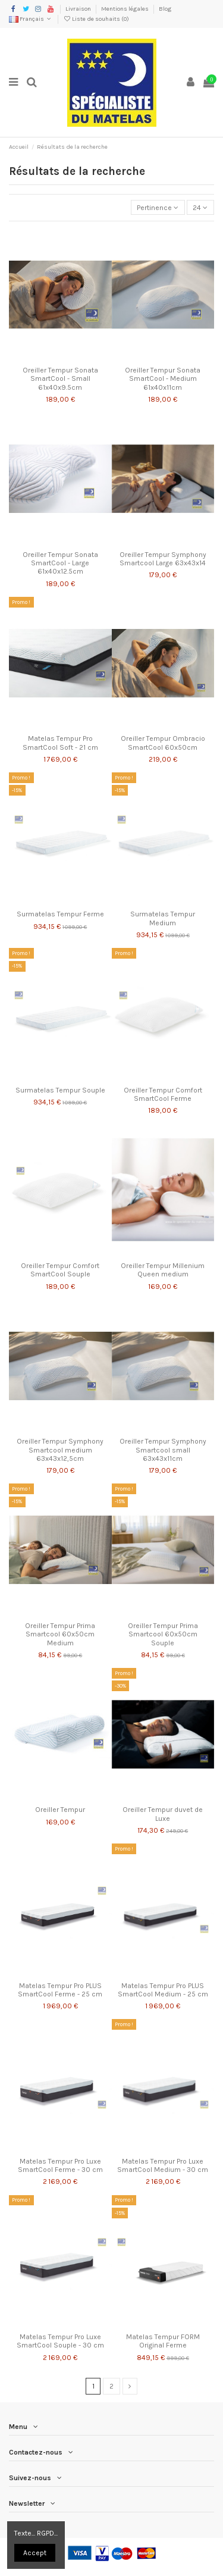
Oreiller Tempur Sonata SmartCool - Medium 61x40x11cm (162, 379)
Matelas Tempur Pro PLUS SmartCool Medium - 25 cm (163, 1990)
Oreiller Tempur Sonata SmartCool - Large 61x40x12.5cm (60, 563)
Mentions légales (125, 8)
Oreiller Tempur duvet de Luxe (163, 1813)
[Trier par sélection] (158, 207)
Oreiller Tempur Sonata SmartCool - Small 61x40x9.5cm (60, 379)
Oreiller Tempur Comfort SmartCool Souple (60, 1270)
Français (31, 19)
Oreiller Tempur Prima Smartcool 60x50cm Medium (60, 1634)
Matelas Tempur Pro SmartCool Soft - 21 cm (60, 742)
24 (200, 208)
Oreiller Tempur (60, 1809)
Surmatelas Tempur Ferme (60, 914)
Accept (34, 2553)
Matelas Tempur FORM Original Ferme (163, 2341)
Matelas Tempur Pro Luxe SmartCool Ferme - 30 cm (60, 2165)
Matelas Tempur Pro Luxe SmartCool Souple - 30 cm (60, 2341)
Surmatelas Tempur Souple (60, 1090)
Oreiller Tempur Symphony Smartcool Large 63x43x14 (163, 558)
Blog (165, 8)
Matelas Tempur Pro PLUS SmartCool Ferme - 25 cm (60, 1990)
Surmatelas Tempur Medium (162, 918)
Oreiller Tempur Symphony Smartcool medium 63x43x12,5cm (60, 1450)
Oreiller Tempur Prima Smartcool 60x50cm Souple (163, 1634)
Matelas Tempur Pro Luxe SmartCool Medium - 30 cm (162, 2165)
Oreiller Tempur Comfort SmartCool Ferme (163, 1094)
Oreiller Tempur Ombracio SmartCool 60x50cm (163, 742)
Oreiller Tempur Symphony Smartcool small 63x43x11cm (163, 1450)
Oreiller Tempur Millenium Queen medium (163, 1270)
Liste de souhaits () (96, 19)
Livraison (78, 8)
